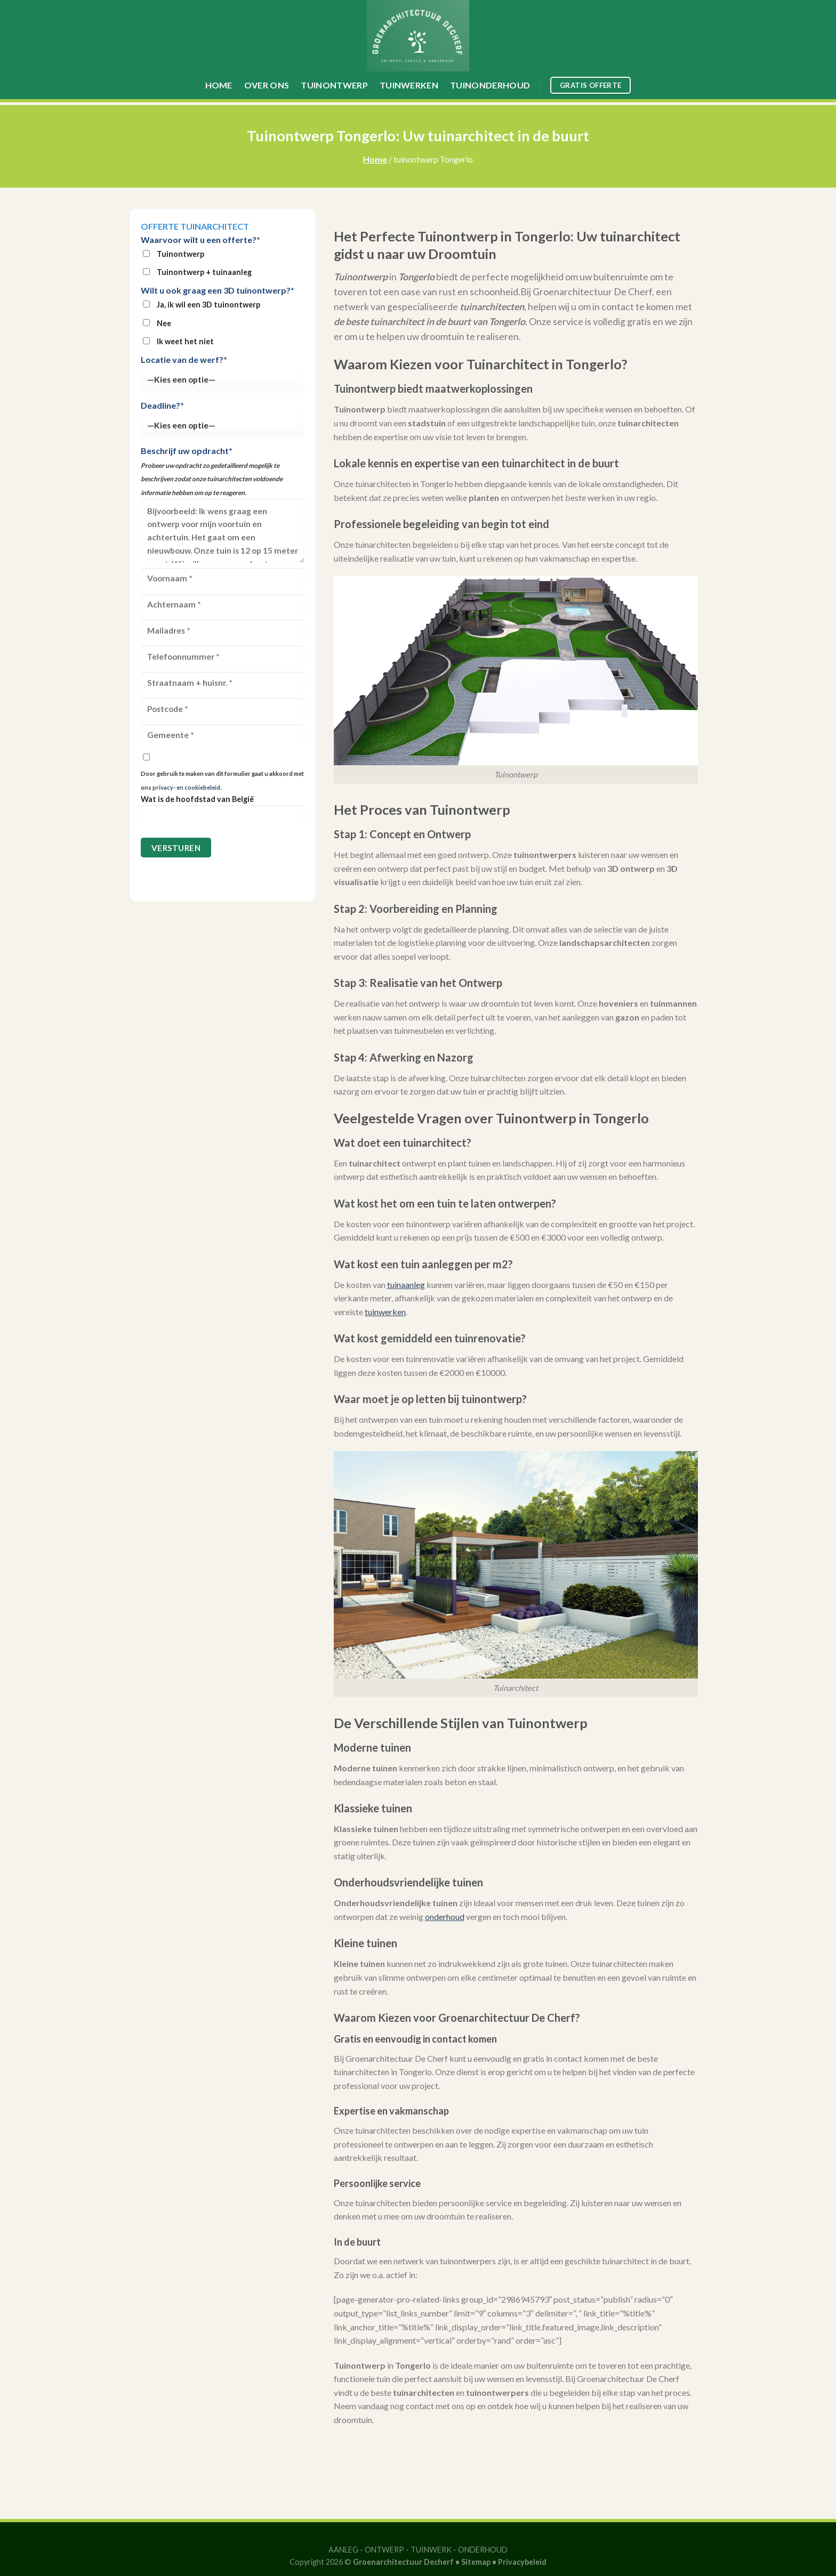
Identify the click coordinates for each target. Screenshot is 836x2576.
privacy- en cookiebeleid (186, 787)
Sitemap (476, 2561)
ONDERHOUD (483, 2549)
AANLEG (343, 2549)
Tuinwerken (409, 85)
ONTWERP (384, 2549)
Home (218, 85)
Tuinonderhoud (490, 85)
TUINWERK (431, 2549)
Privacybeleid (522, 2561)
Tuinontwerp (334, 85)
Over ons (267, 85)
